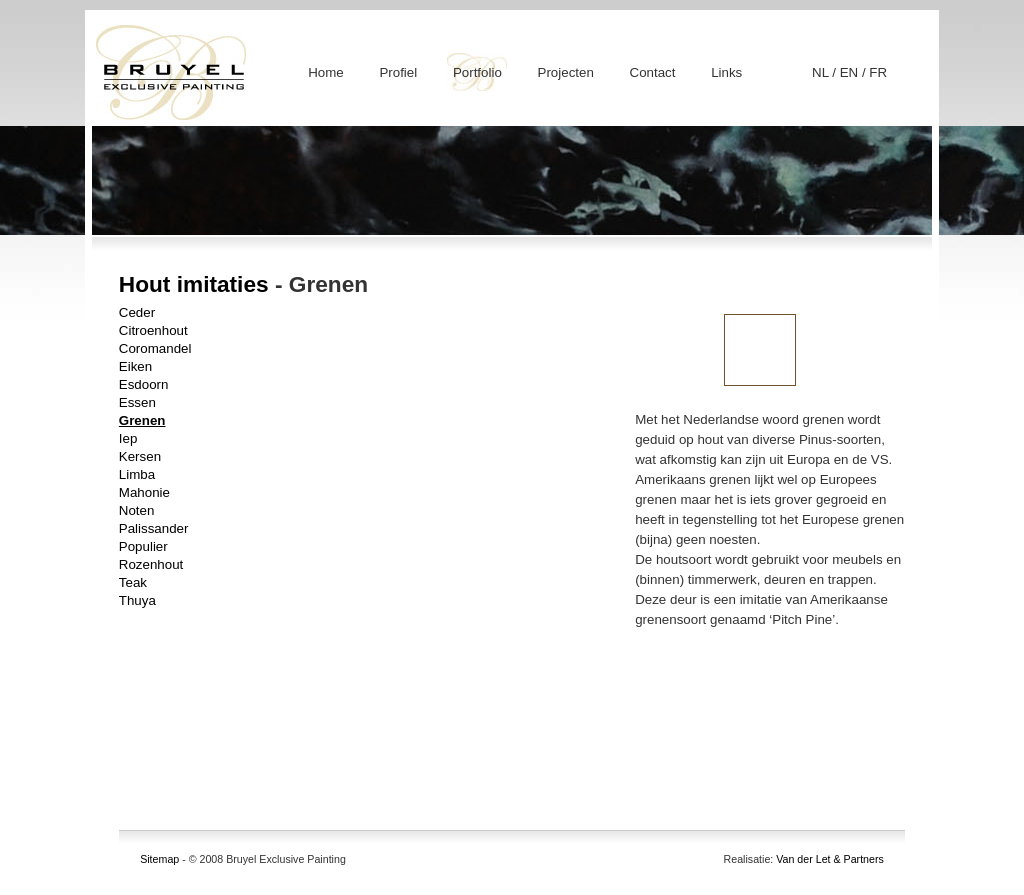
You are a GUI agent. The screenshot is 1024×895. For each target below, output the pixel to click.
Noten (137, 510)
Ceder (137, 312)
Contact (653, 72)
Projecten (566, 72)
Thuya (137, 600)
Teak (133, 582)
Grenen (142, 420)
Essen (137, 402)
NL (822, 72)
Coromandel (155, 348)
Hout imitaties (194, 284)
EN (851, 72)
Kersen (140, 456)
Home (326, 72)
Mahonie (144, 492)
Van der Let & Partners (830, 859)
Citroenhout (153, 330)
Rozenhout (151, 564)
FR (878, 72)
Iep (128, 438)
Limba (137, 474)
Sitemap (159, 859)
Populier (143, 546)
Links (726, 72)
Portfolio (477, 72)
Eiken (135, 366)
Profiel (398, 72)
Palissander (154, 528)
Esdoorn (144, 384)
